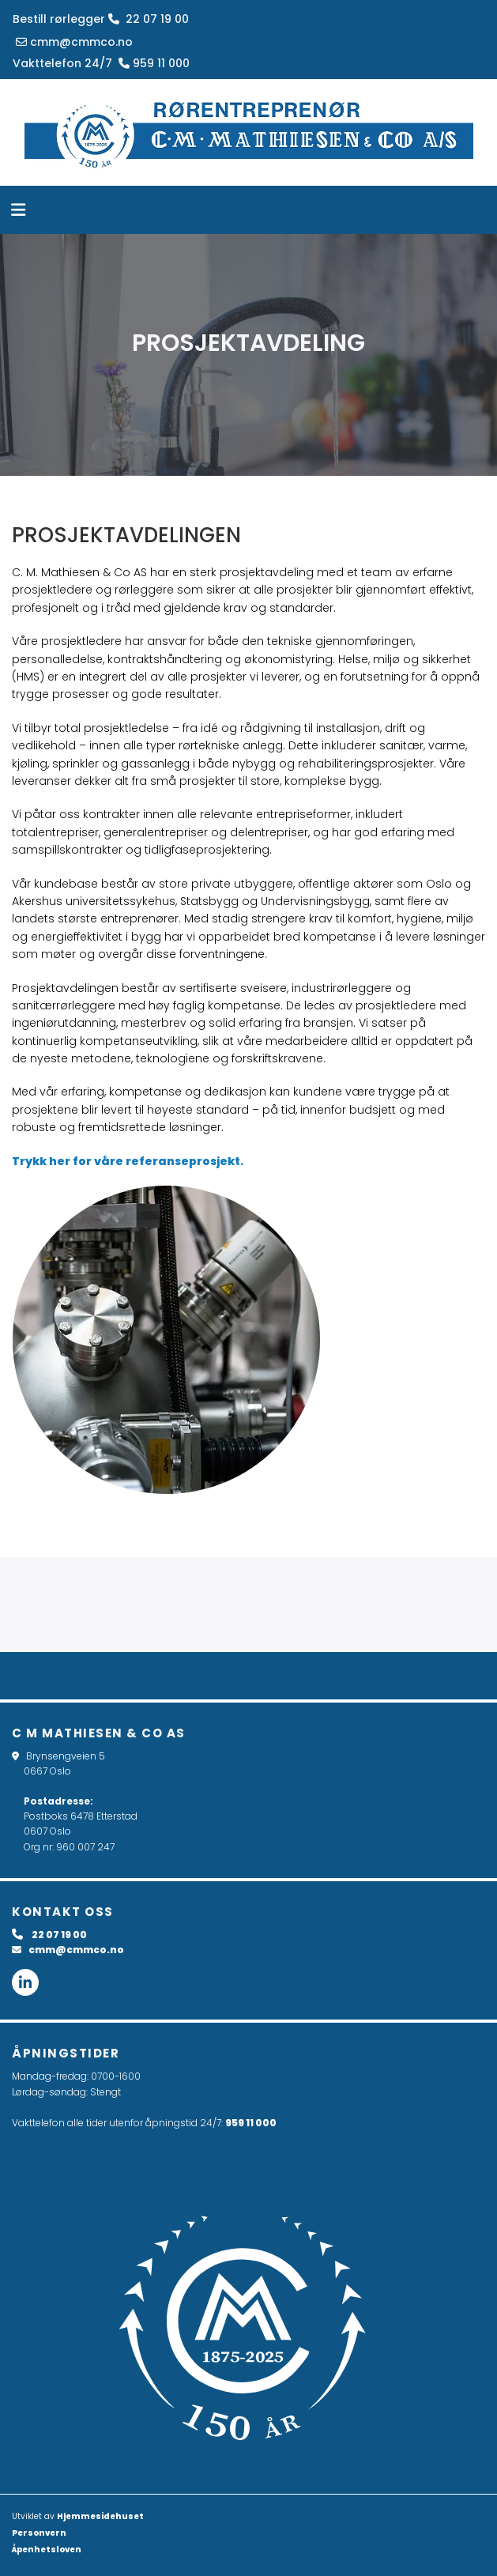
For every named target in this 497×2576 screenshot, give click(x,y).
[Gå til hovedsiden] (248, 132)
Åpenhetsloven (46, 2549)
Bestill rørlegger (59, 19)
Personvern (39, 2533)
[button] (238, 212)
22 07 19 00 (148, 19)
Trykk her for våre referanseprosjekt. (127, 1161)
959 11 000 (251, 2122)
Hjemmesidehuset (100, 2516)
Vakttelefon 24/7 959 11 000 (101, 63)
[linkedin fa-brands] (25, 1982)
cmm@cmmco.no (73, 42)
